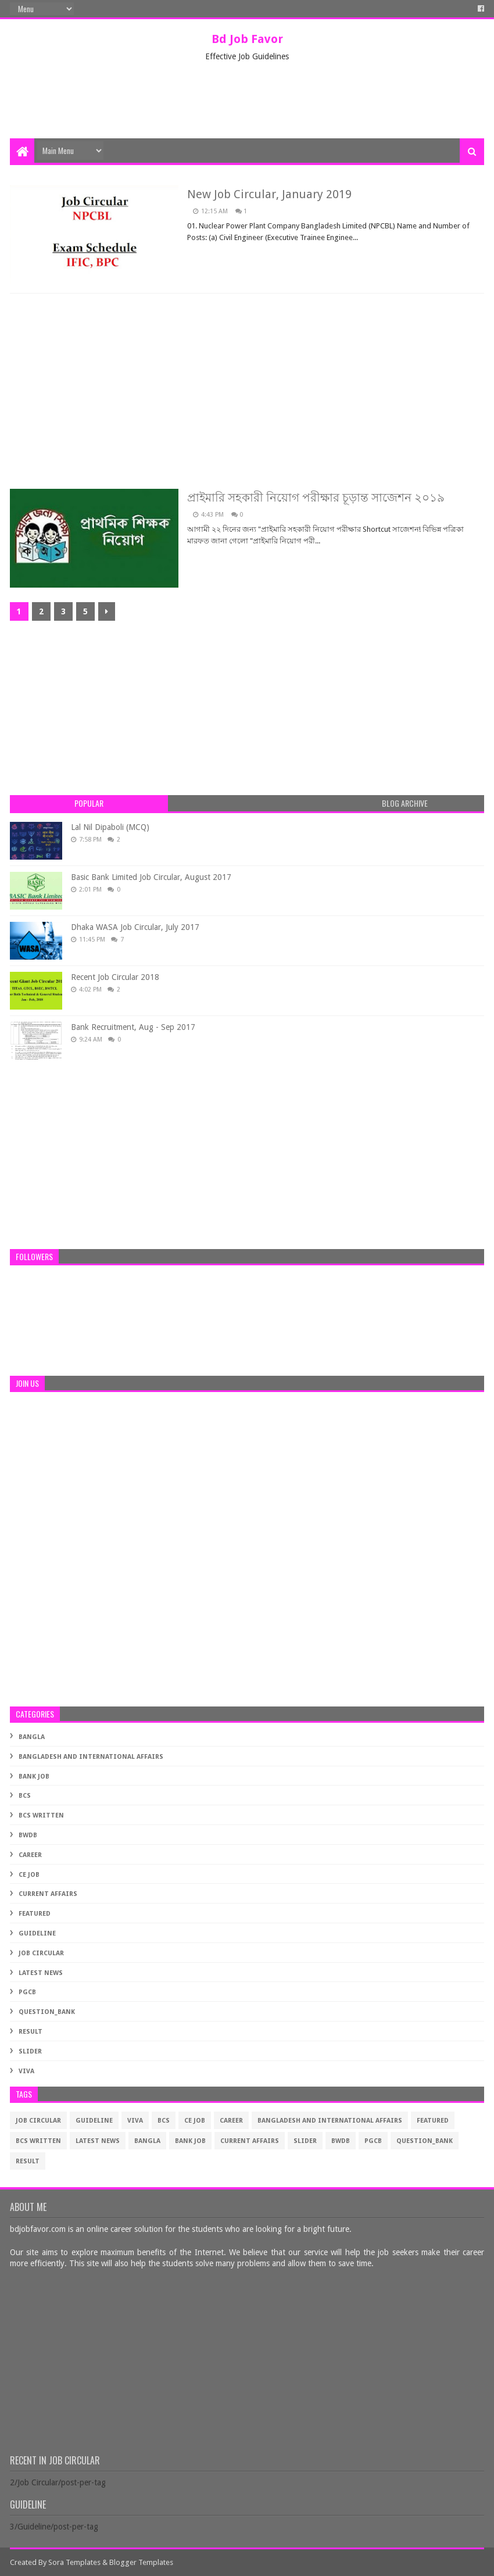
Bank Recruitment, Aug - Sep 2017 (133, 1027)
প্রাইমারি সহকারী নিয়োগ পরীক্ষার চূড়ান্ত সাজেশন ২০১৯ (316, 498)
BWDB (28, 1835)
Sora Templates (74, 2562)
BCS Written (41, 1815)
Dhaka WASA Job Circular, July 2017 (135, 927)
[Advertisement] (247, 100)
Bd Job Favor (247, 39)
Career (30, 1855)
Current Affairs (48, 1894)
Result (30, 2031)
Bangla (32, 1737)
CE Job (29, 1875)
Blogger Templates (141, 2562)
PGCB (27, 1992)
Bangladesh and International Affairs (91, 1757)
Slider (30, 2051)
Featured (35, 1913)
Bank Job (34, 1776)
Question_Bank (47, 2012)
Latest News (41, 1973)
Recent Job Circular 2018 (115, 977)
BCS (25, 1795)
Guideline (37, 1933)
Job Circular (41, 1953)
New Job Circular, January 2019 (269, 194)
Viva (26, 2071)
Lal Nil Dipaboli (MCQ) (110, 827)
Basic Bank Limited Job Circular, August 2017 (151, 877)
